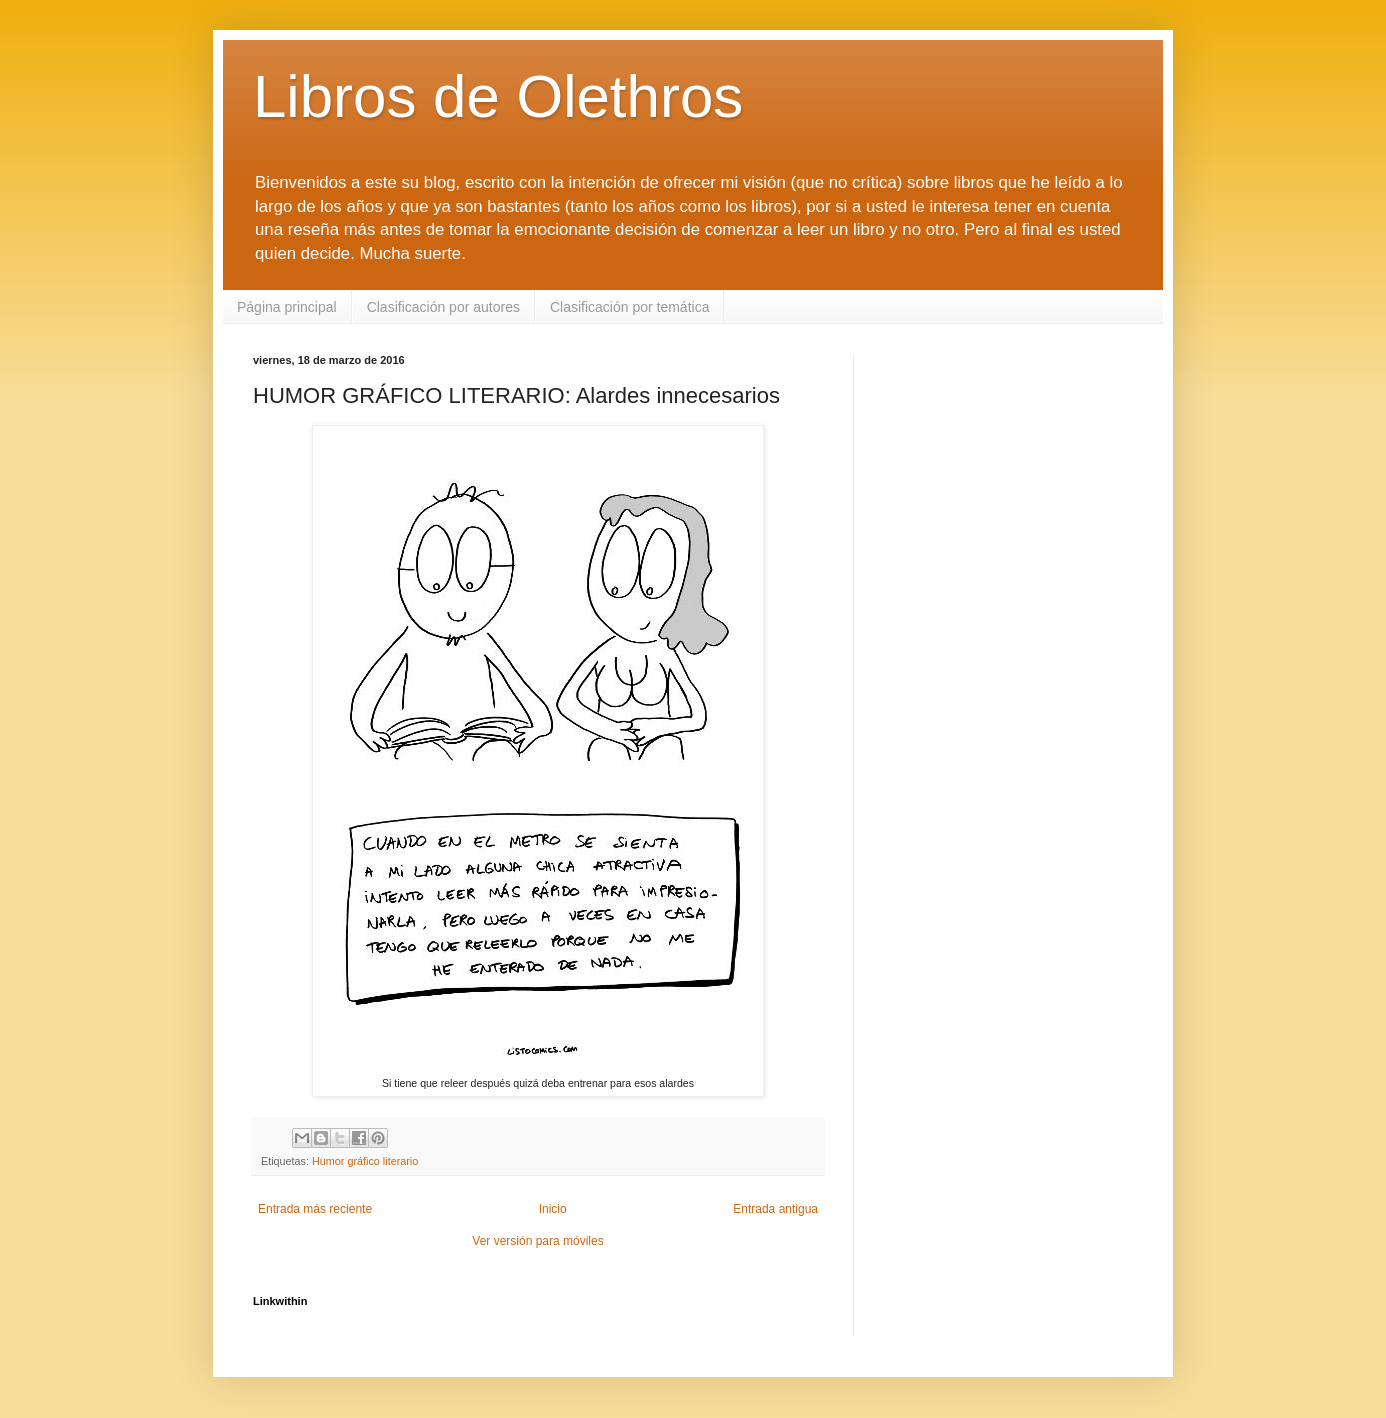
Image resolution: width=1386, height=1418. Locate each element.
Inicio (553, 1209)
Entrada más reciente (315, 1209)
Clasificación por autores (443, 307)
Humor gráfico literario (365, 1161)
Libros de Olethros (498, 96)
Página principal (287, 307)
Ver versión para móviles (537, 1241)
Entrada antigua (775, 1209)
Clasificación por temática (630, 307)
